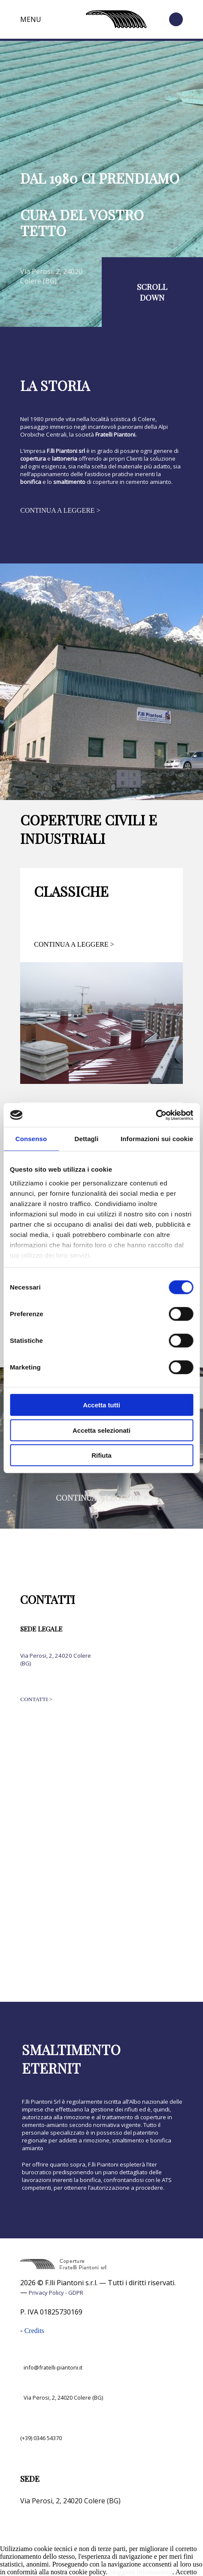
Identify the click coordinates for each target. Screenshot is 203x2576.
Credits (34, 2330)
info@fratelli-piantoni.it (53, 2367)
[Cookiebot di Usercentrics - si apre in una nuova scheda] (155, 1114)
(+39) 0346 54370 (41, 2438)
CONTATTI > (36, 1699)
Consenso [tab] (31, 1138)
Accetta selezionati (101, 1430)
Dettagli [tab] (87, 1138)
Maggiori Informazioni (140, 2572)
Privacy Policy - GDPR (56, 2292)
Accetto (186, 2572)
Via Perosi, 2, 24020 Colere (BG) (51, 276)
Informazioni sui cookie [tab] (157, 1138)
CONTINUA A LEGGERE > (60, 510)
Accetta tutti (101, 1405)
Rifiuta (101, 1455)
